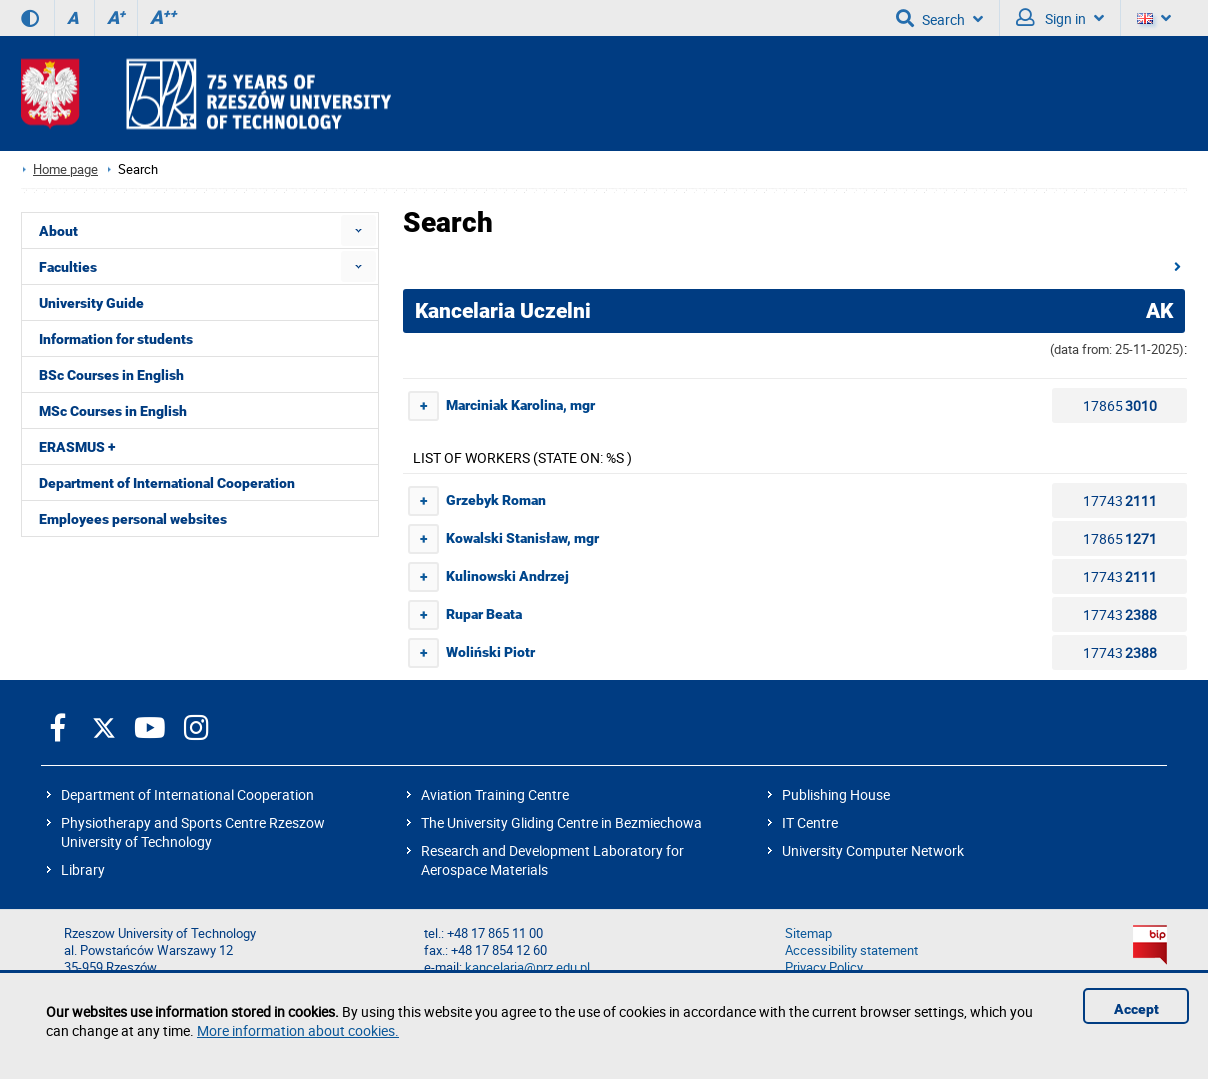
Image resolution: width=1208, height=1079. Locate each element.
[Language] (1154, 18)
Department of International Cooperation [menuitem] (167, 483)
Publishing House (836, 794)
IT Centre (810, 822)
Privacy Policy (824, 967)
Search (939, 18)
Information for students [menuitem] (116, 339)
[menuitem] (358, 230)
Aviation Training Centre (495, 794)
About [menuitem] (58, 231)
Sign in (1060, 18)
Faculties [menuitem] (68, 267)
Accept (1136, 1009)
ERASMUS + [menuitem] (77, 447)
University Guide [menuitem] (91, 303)
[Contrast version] (30, 18)
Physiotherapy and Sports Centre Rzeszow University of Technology (193, 832)
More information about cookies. (298, 1030)
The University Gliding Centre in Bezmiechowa (561, 822)
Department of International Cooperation (187, 794)
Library (83, 869)
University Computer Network (873, 850)
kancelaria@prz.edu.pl (527, 967)
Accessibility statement (851, 950)
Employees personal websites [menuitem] (133, 519)
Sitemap (808, 933)
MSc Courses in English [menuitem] (113, 411)
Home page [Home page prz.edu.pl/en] (65, 169)
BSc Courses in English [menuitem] (111, 375)
